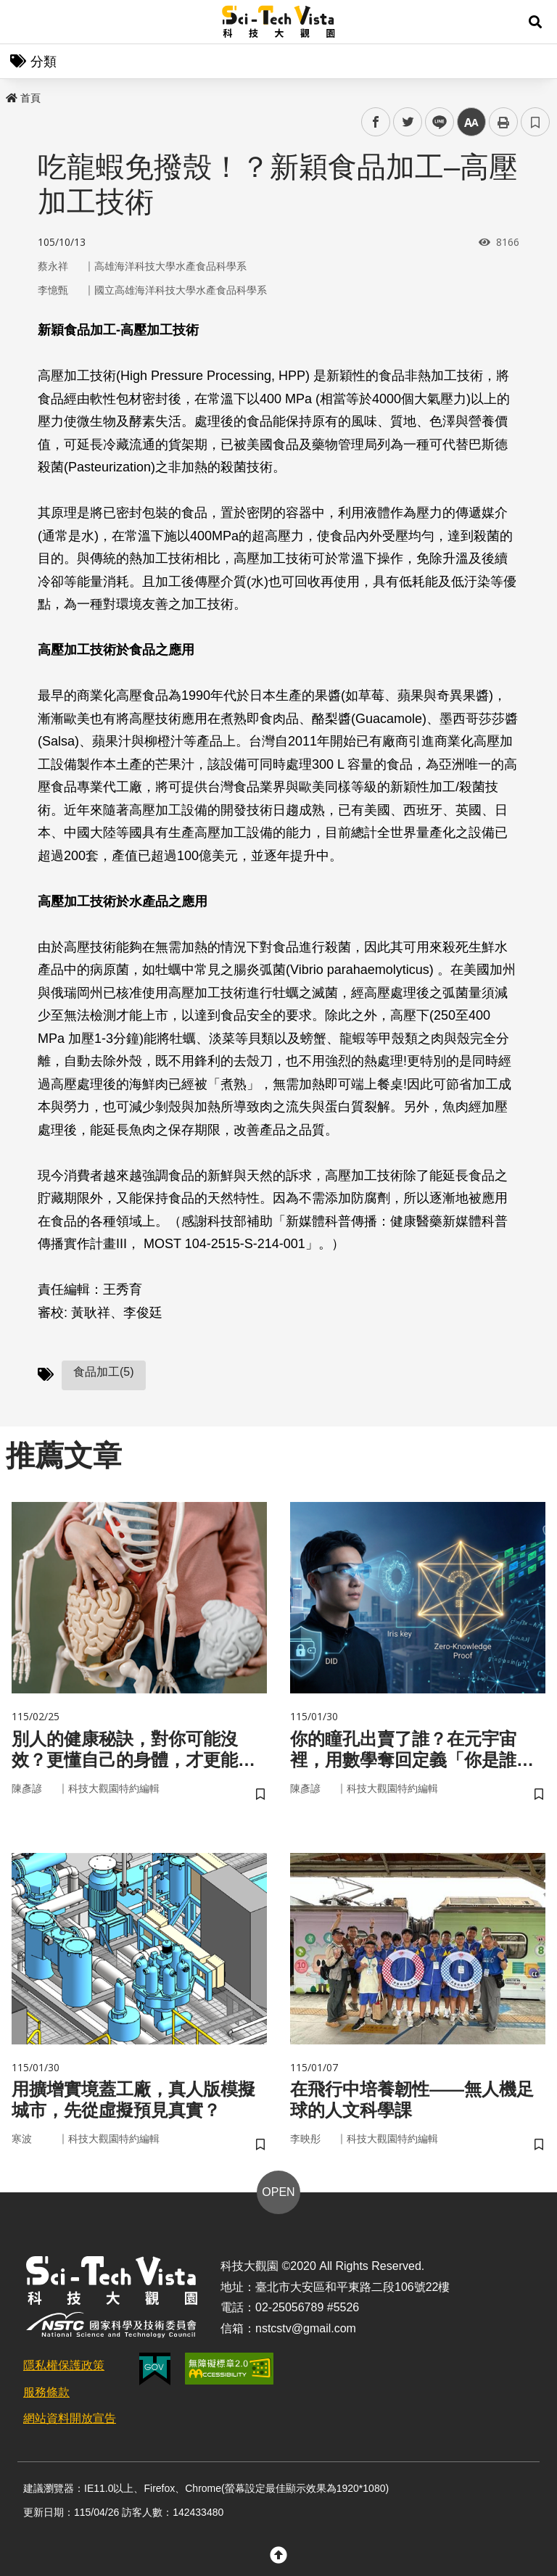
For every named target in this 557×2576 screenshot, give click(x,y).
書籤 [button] (535, 121)
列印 (503, 121)
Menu (22, 22)
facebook (376, 122)
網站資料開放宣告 (69, 2418)
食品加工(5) (103, 1372)
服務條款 (46, 2392)
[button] (535, 22)
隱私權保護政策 (63, 2365)
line (435, 122)
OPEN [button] (278, 2192)
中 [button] (471, 122)
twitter (408, 122)
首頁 (23, 98)
